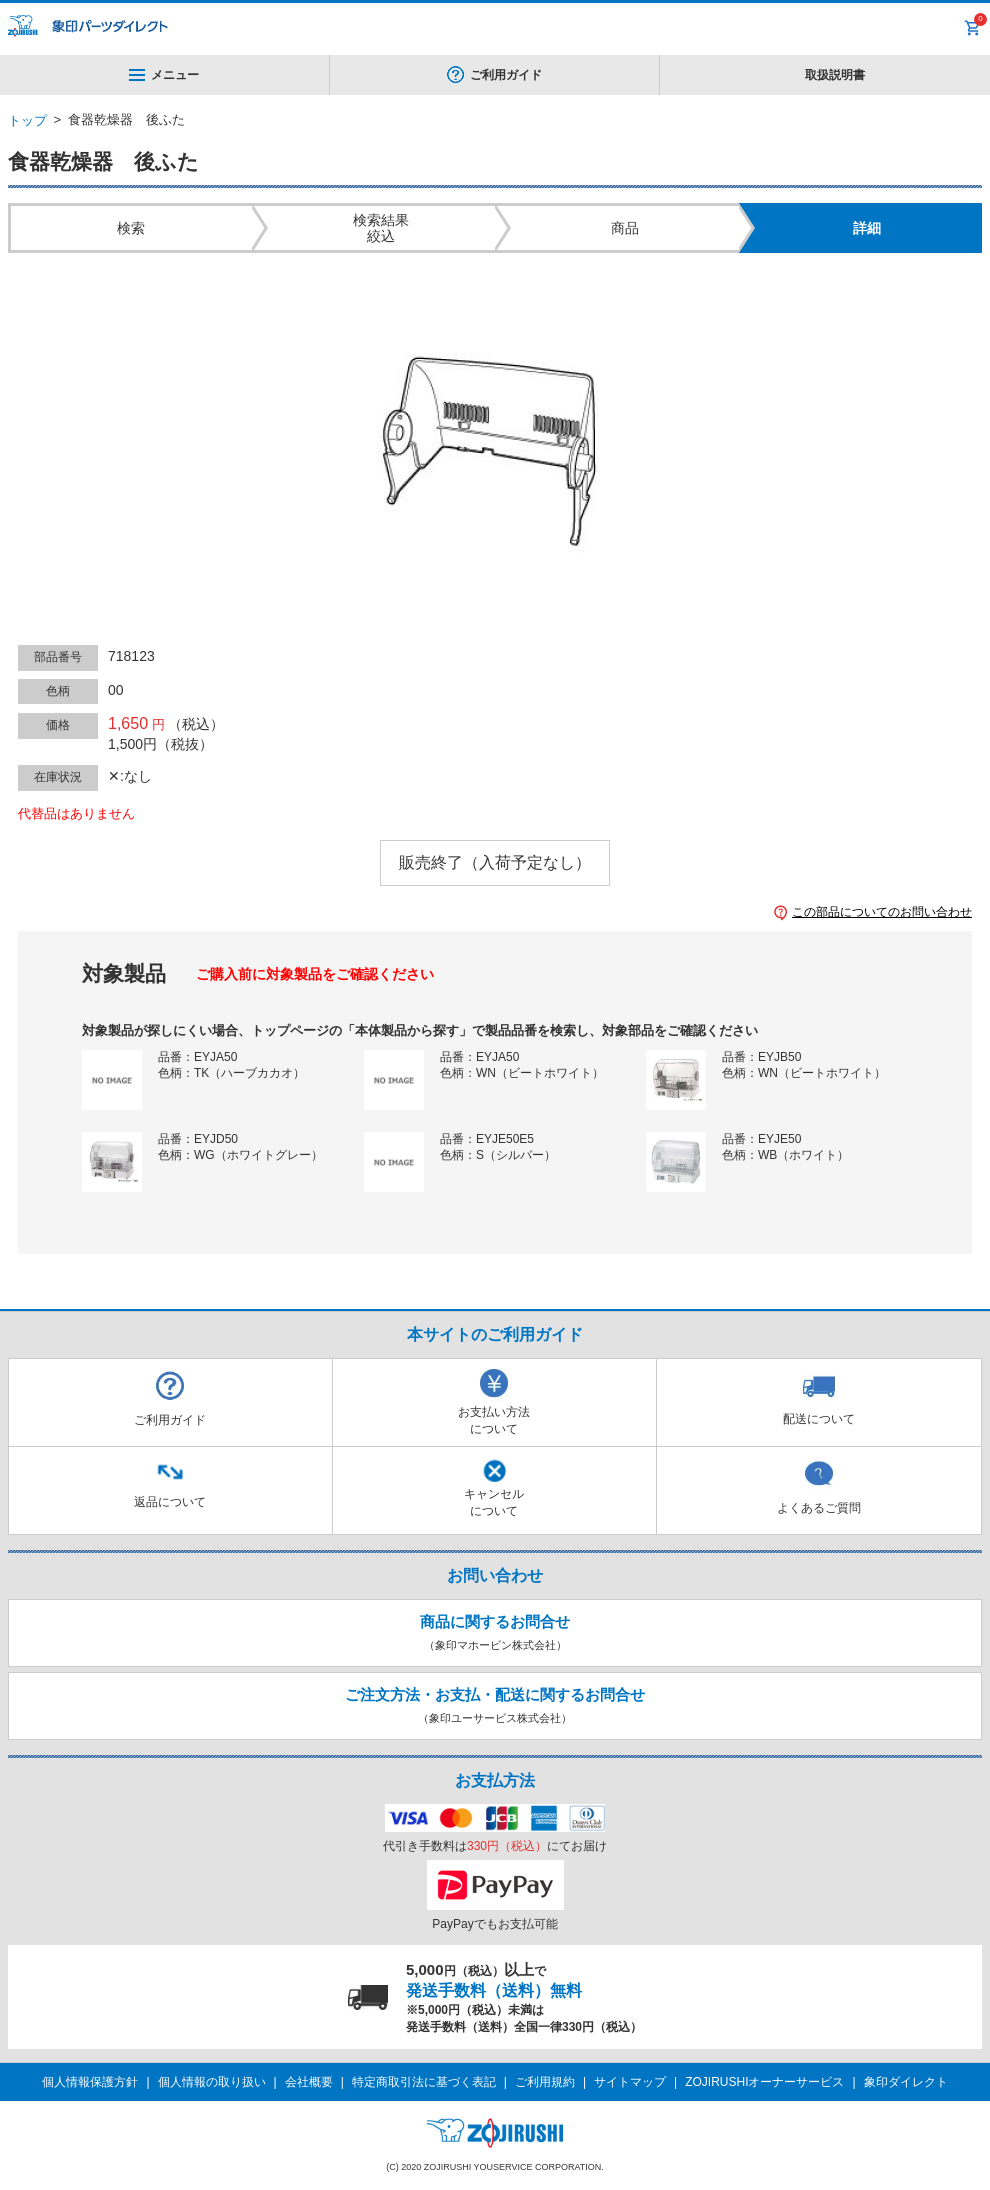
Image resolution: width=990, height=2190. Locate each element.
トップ (27, 120)
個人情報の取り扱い (212, 2082)
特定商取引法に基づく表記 (424, 2082)
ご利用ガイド (506, 75)
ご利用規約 (545, 2082)
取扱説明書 (835, 75)
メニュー (164, 75)
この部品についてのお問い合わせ (882, 912)
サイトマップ (630, 2082)
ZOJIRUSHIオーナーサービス (764, 2082)
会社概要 (309, 2082)
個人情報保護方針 (90, 2082)
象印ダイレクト (906, 2082)
